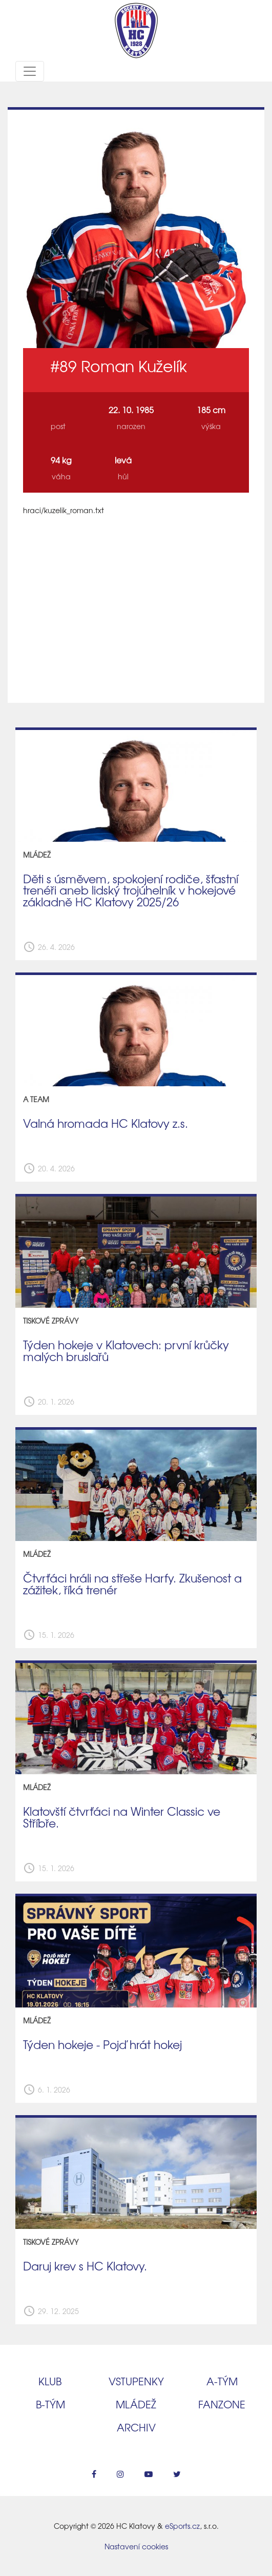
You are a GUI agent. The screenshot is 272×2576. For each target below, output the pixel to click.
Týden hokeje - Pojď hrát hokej (102, 2044)
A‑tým (222, 2381)
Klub (49, 2381)
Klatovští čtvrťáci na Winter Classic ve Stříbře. (121, 1817)
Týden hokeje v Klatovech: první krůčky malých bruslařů (126, 1350)
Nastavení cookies (136, 2546)
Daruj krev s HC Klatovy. (85, 2266)
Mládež (136, 2404)
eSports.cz (182, 2526)
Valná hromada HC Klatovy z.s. (105, 1123)
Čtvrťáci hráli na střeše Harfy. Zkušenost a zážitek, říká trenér (132, 1584)
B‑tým (50, 2404)
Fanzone (221, 2404)
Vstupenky (136, 2381)
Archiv (136, 2427)
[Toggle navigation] (29, 71)
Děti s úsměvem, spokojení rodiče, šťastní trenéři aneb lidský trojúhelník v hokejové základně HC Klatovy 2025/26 (130, 890)
